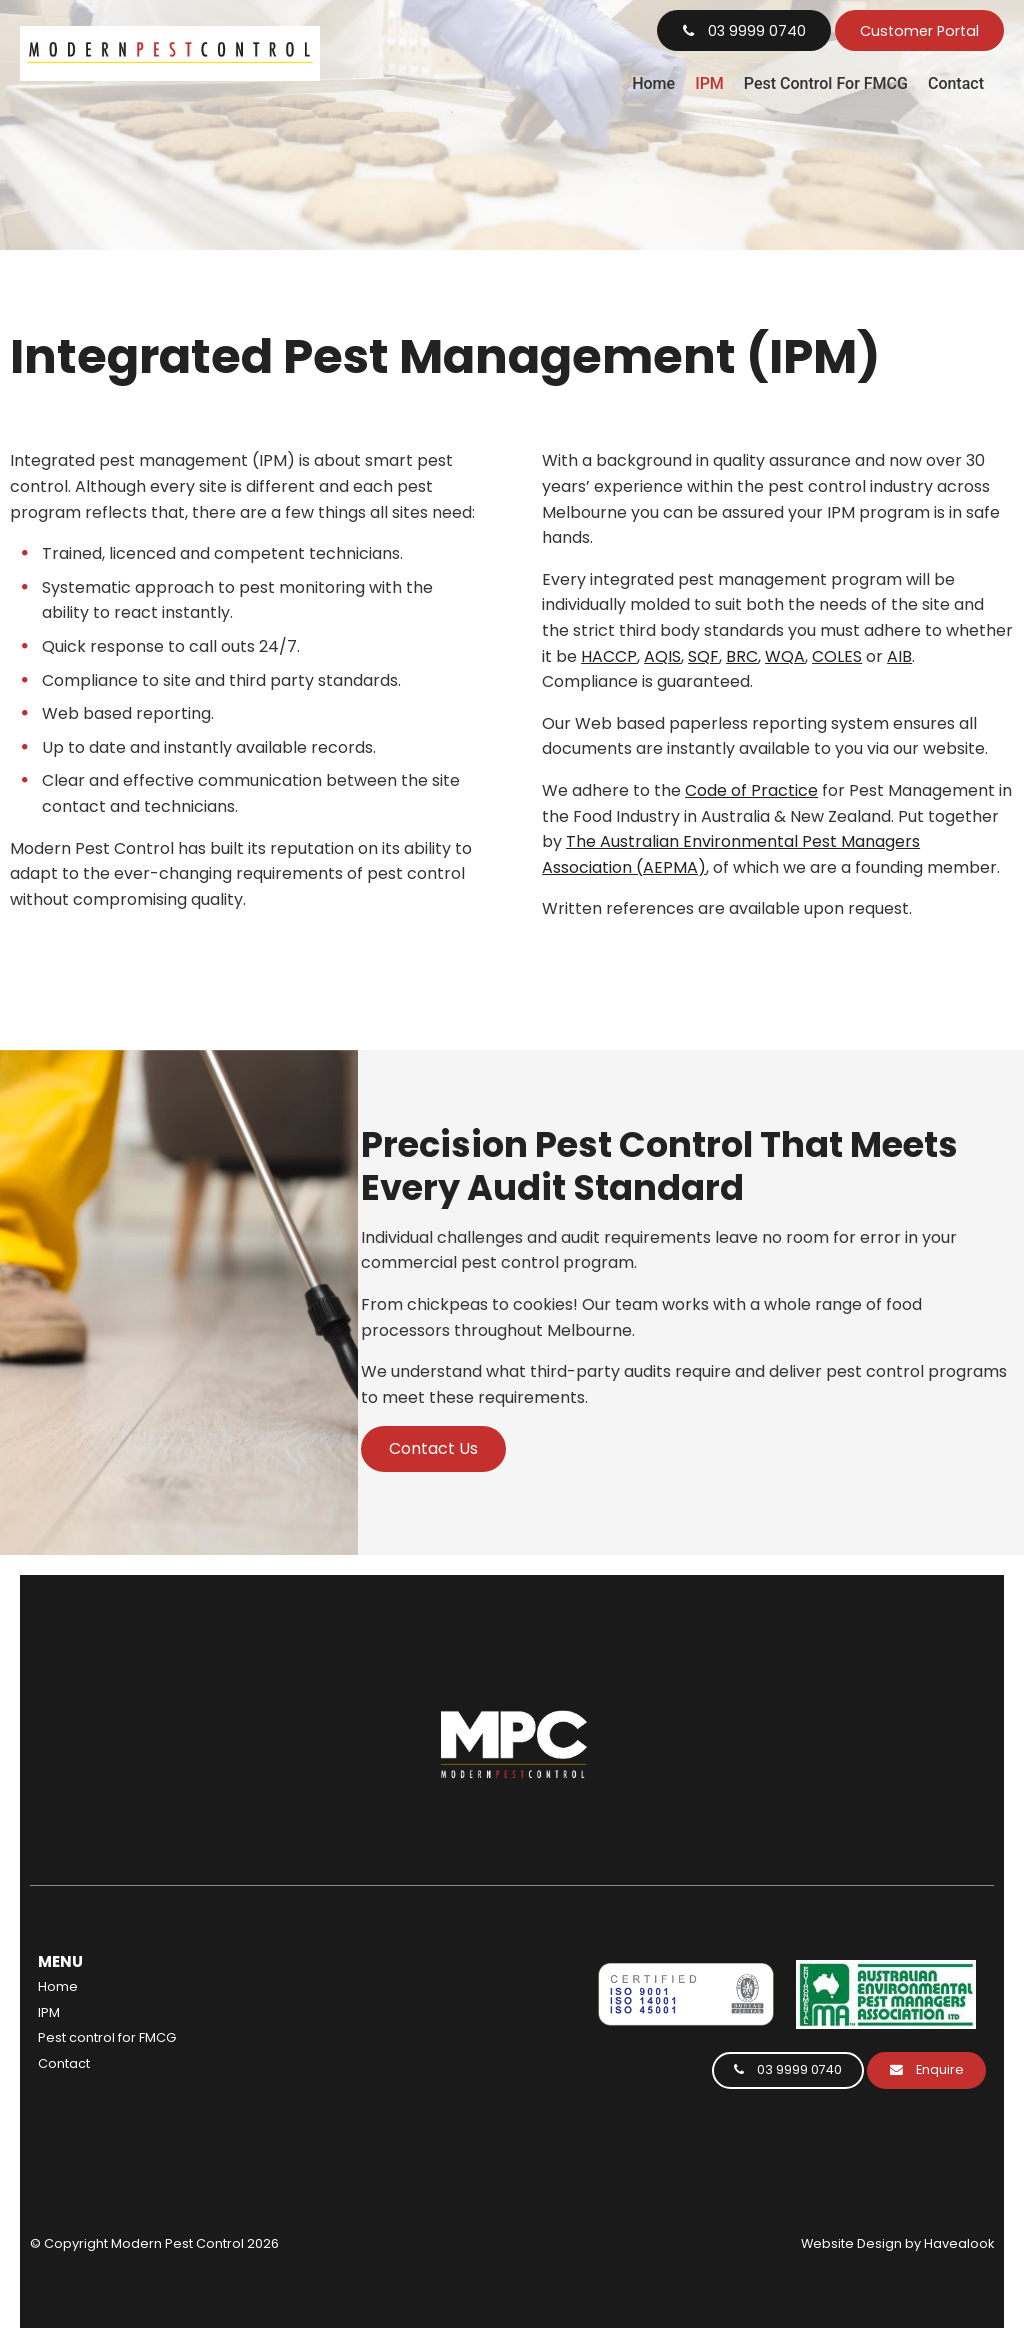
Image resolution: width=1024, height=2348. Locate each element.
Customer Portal (919, 31)
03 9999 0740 (757, 31)
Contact (956, 83)
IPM (709, 83)
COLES (837, 656)
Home (653, 83)
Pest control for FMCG (826, 83)
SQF (703, 656)
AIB (899, 656)
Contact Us (433, 1448)
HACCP (609, 656)
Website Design (851, 2243)
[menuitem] (201, 1987)
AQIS (662, 656)
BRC (742, 656)
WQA (785, 656)
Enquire (940, 2069)
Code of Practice (751, 790)
